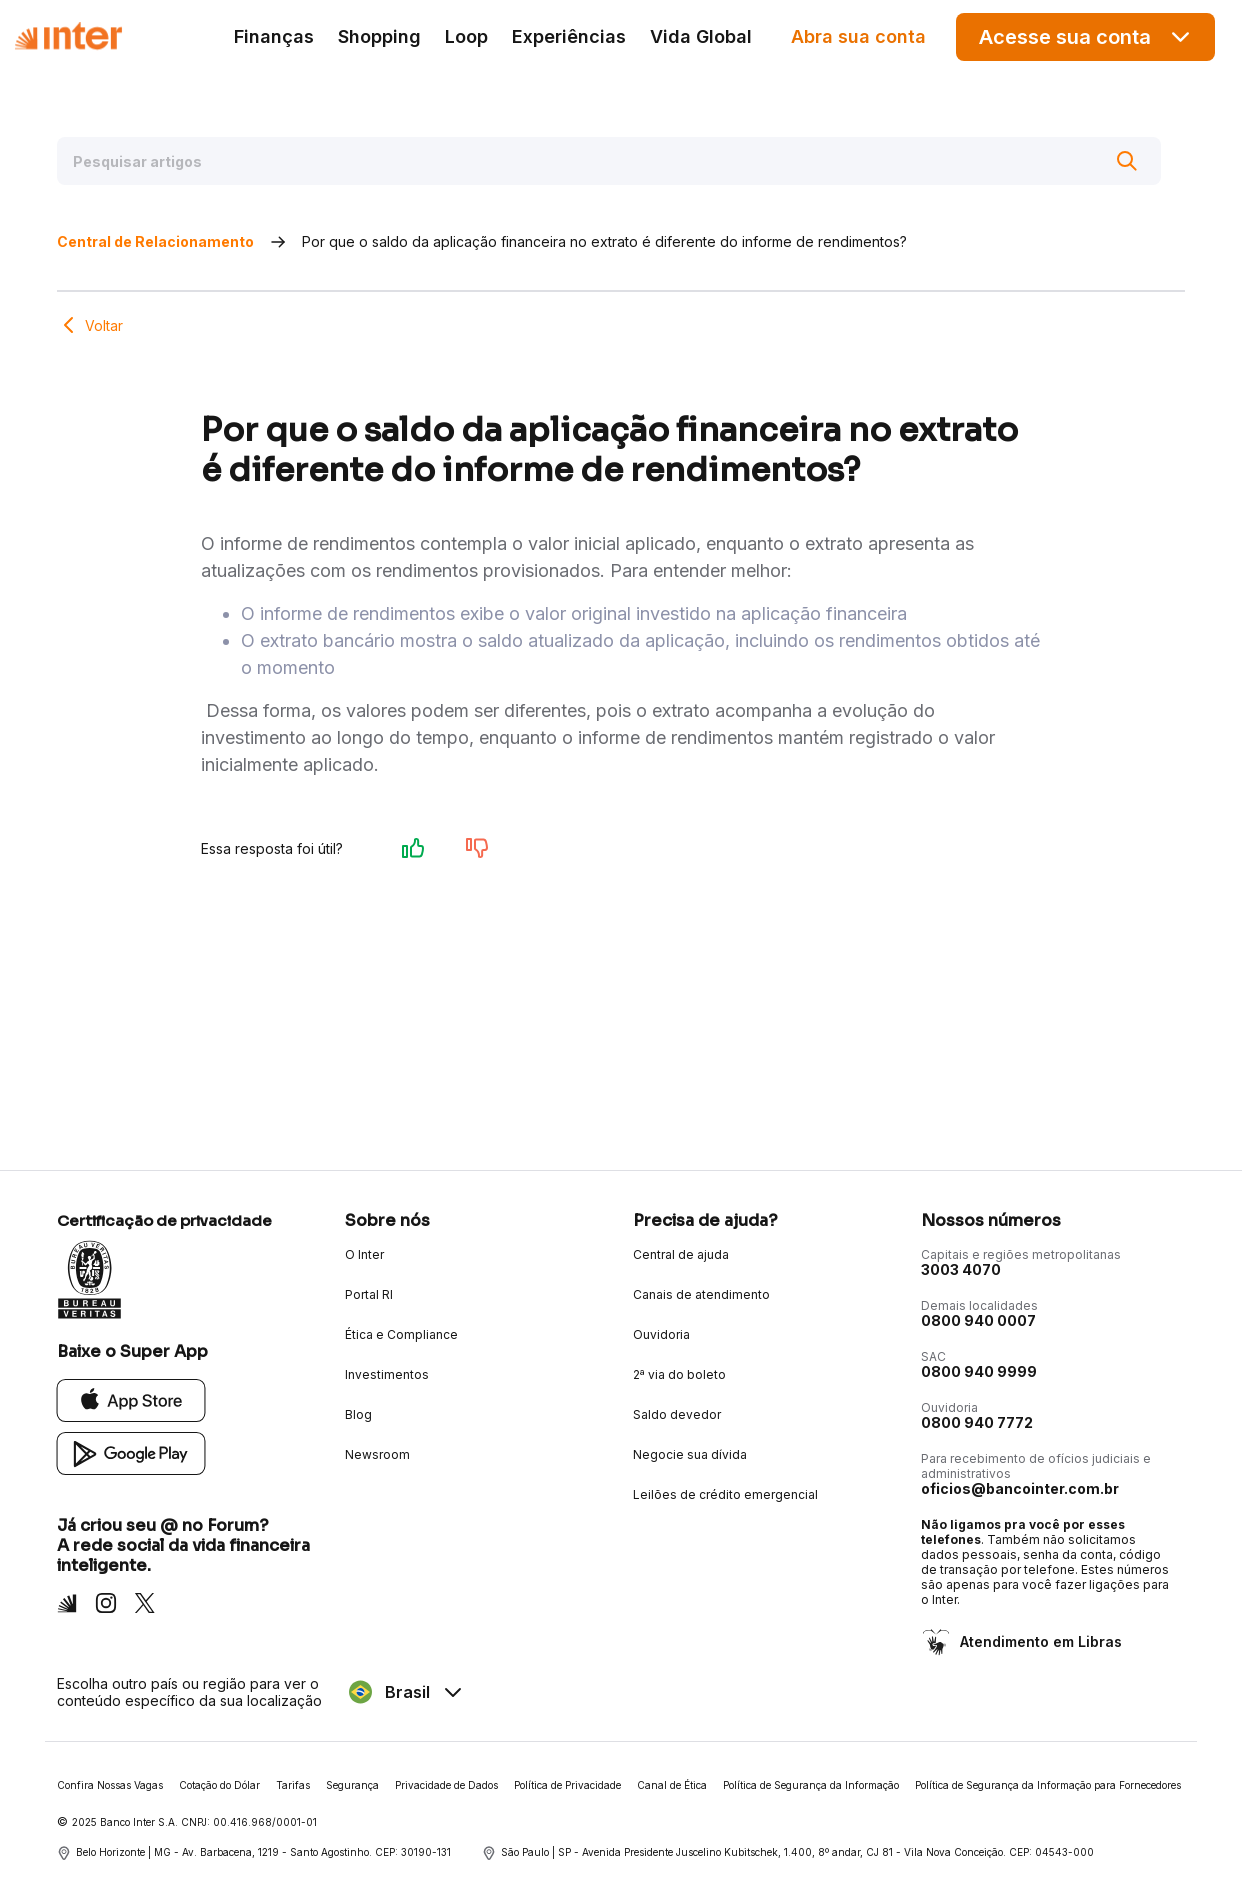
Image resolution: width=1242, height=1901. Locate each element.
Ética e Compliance (401, 1334)
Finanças (274, 36)
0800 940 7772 (977, 1422)
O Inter (364, 1254)
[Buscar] (1127, 161)
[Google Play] (131, 1452)
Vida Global (701, 36)
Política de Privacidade (567, 1785)
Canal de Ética (672, 1785)
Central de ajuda (681, 1254)
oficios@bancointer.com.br (1020, 1488)
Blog (358, 1414)
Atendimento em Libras (1039, 1641)
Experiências (569, 36)
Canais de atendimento (701, 1294)
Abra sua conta (858, 36)
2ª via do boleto (679, 1374)
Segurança (352, 1785)
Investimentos (387, 1374)
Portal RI (369, 1294)
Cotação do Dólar (219, 1785)
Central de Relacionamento (155, 241)
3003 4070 (961, 1269)
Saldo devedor (677, 1414)
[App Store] (131, 1399)
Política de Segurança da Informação (811, 1785)
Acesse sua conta (1086, 36)
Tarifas (293, 1785)
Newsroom (377, 1454)
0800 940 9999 (979, 1371)
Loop (466, 36)
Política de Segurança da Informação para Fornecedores (1048, 1785)
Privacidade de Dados (446, 1785)
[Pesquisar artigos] (609, 161)
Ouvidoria (661, 1334)
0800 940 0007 (978, 1320)
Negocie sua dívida (690, 1454)
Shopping (379, 36)
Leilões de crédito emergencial (725, 1494)
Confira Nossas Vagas (110, 1785)
